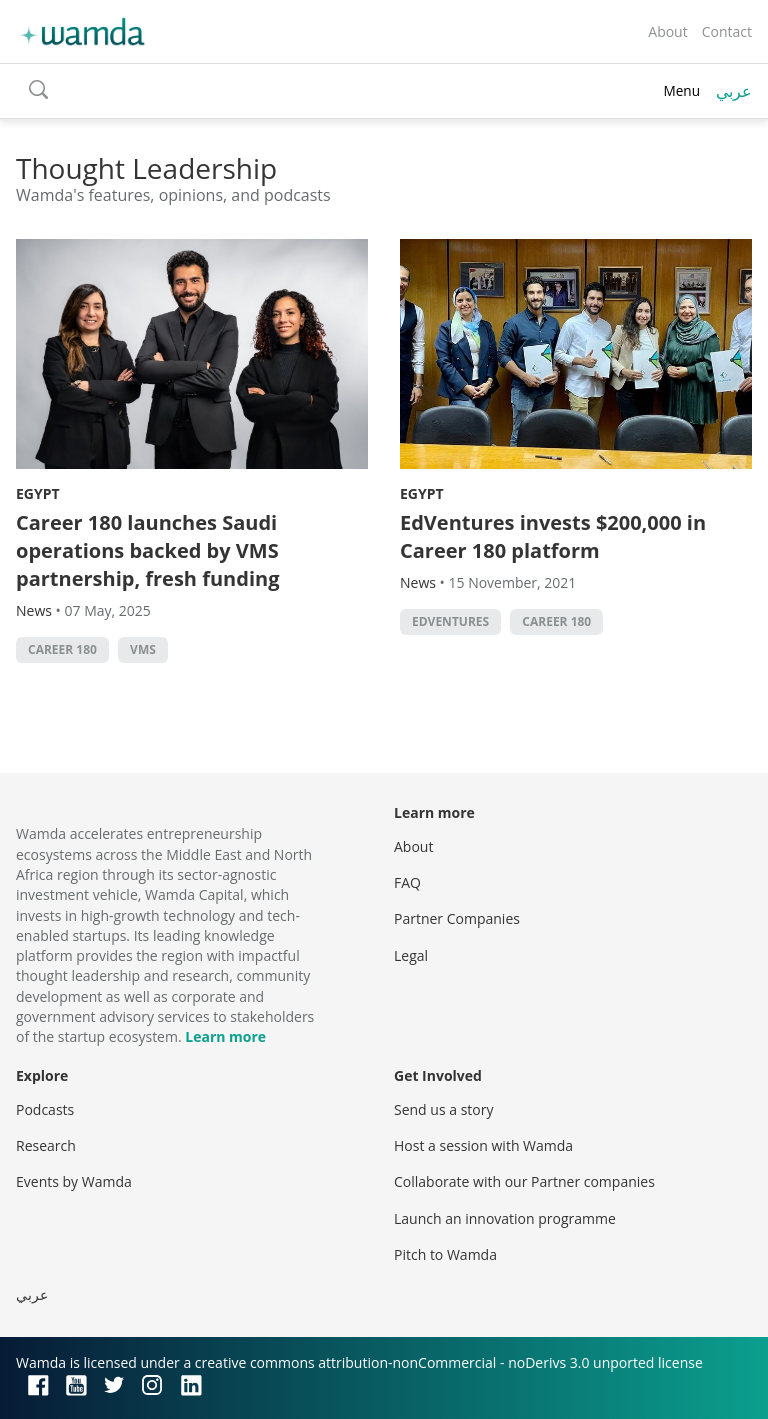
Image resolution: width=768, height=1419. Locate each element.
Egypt (38, 493)
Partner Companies (457, 918)
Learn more (225, 1036)
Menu (681, 90)
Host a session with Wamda (483, 1145)
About (667, 31)
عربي (734, 91)
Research (46, 1145)
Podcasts (45, 1109)
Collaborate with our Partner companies (524, 1181)
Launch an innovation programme (505, 1218)
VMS (143, 649)
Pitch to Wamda (445, 1254)
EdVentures (450, 621)
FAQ (407, 882)
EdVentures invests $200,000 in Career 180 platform (553, 536)
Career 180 (62, 649)
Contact (727, 31)
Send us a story (443, 1109)
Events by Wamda (74, 1181)
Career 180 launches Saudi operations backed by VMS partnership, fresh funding (147, 550)
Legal (411, 955)
